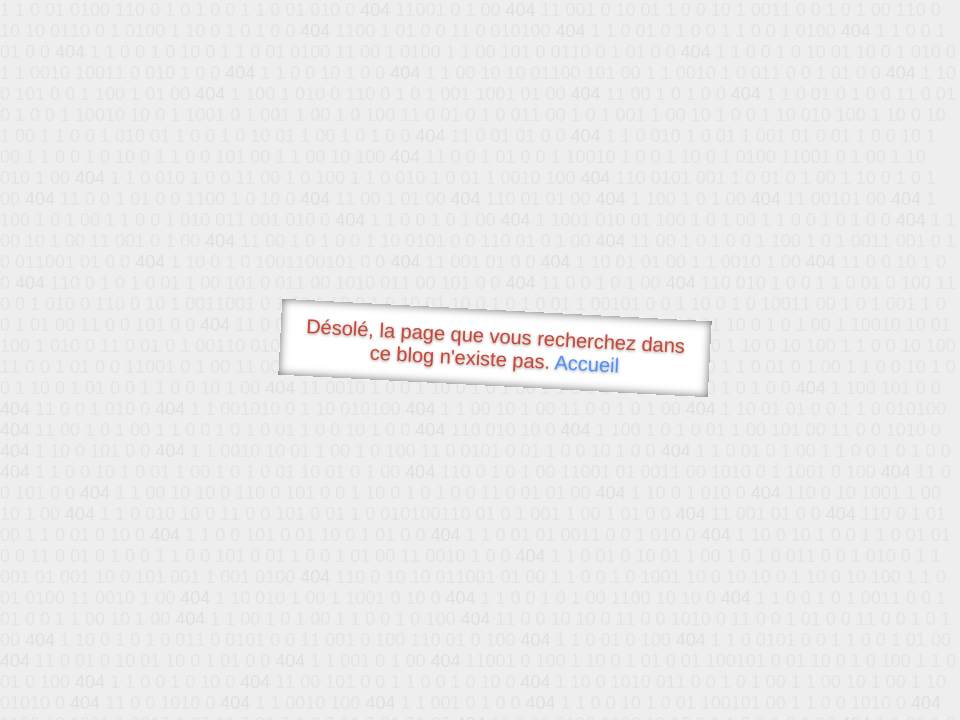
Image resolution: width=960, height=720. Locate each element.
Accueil (587, 363)
